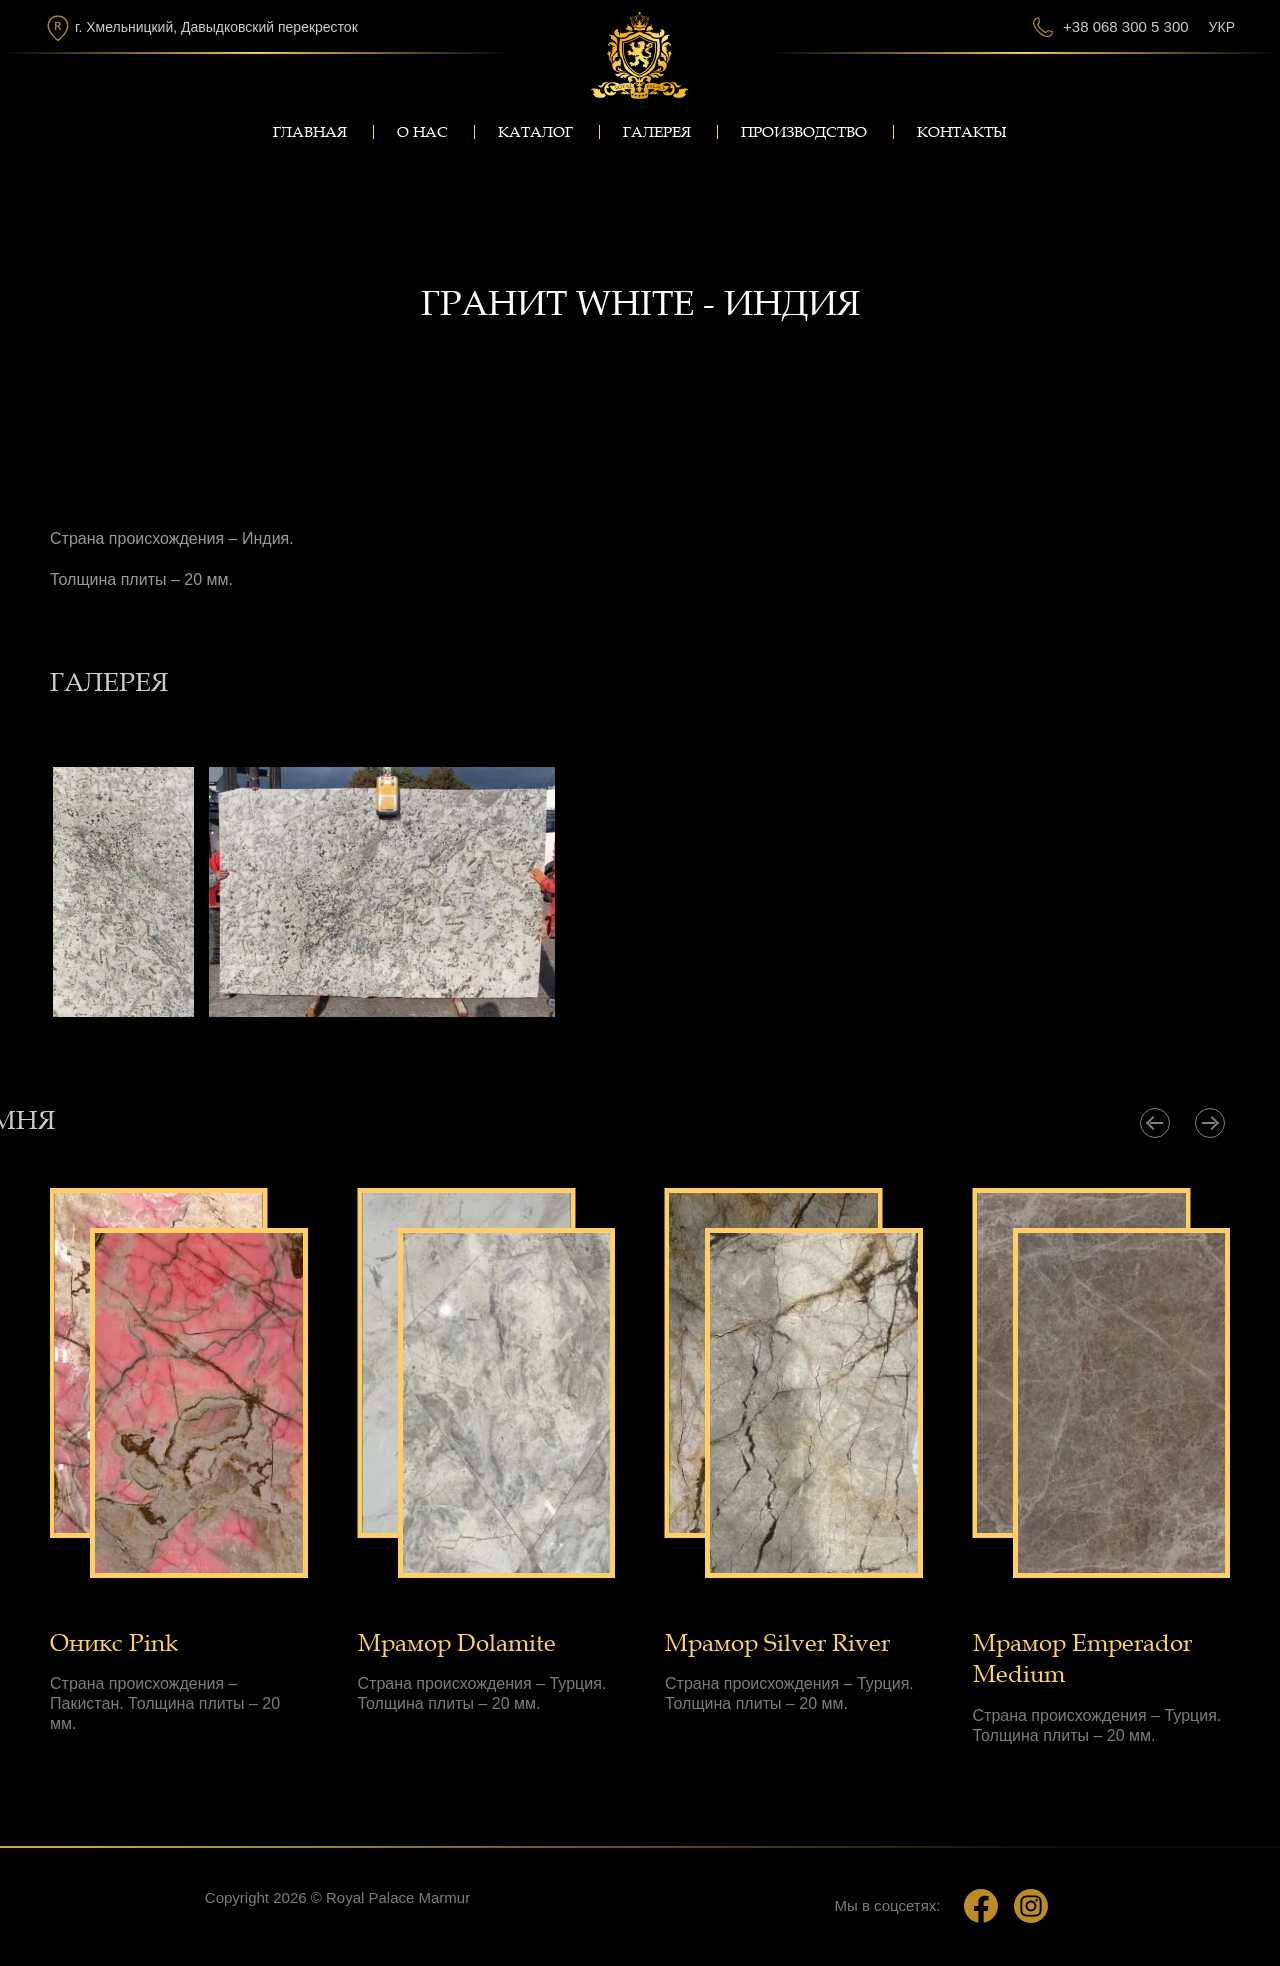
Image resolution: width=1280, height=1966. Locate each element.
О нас (422, 132)
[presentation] (1155, 1123)
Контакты (962, 132)
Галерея (657, 132)
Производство (804, 132)
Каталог (535, 132)
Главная (310, 132)
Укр (1222, 27)
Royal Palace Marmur (398, 1897)
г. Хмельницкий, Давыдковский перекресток (216, 27)
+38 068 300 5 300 (1126, 26)
